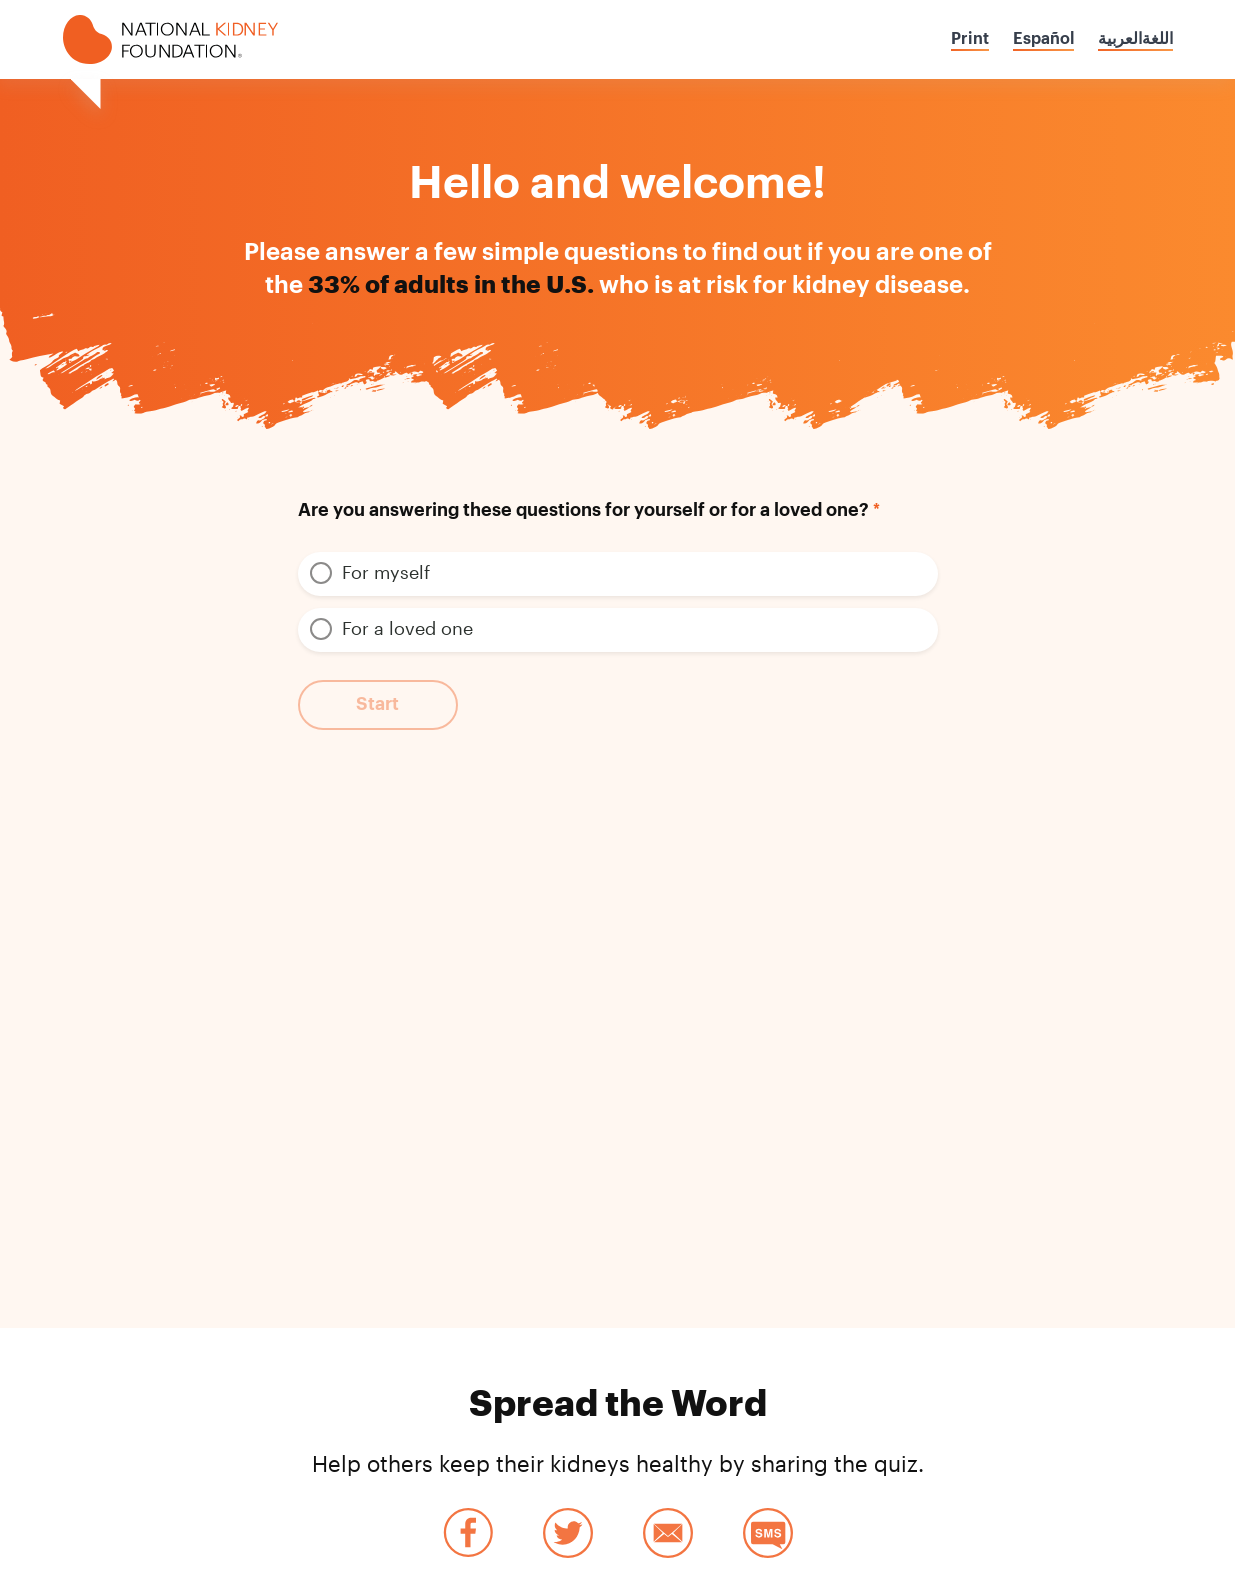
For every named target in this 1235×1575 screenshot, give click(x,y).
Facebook (468, 1533)
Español (1043, 39)
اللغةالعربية (1135, 39)
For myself (386, 572)
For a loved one (407, 628)
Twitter (568, 1533)
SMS (768, 1533)
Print (970, 39)
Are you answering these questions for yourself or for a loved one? (583, 510)
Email (668, 1533)
